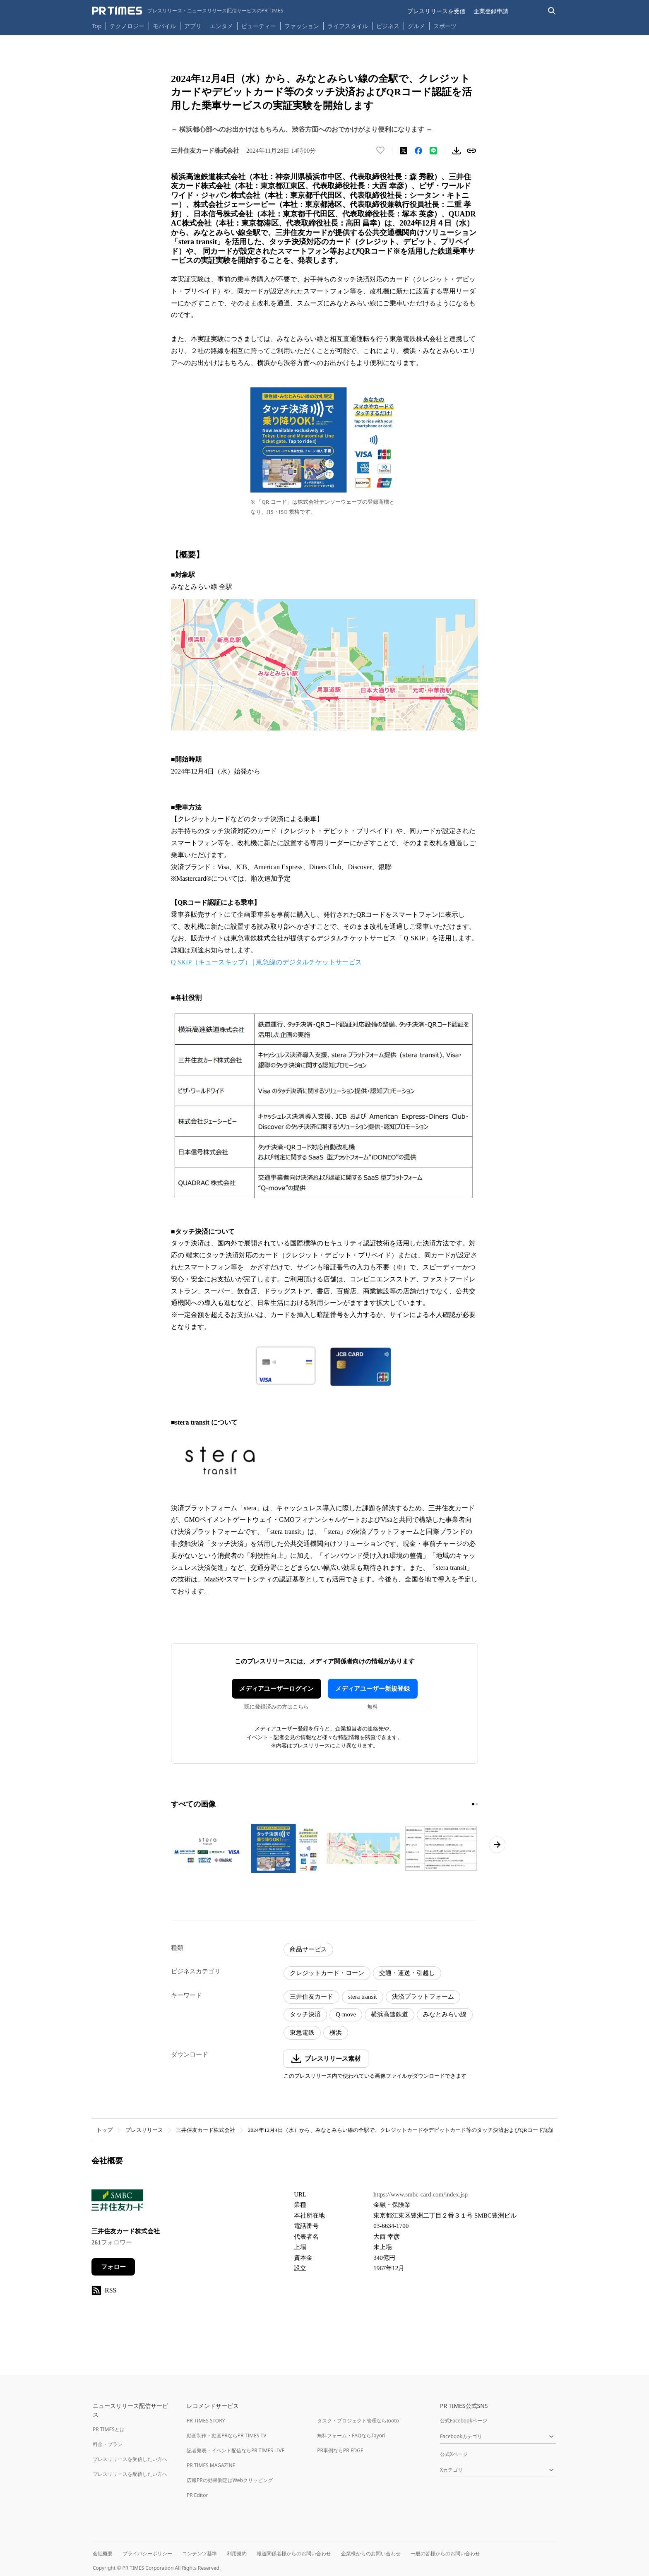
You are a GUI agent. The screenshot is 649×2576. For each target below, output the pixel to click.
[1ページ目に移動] (473, 1804)
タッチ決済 (305, 2014)
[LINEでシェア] (433, 150)
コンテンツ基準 (199, 2553)
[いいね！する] (380, 150)
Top (97, 26)
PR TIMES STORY (206, 2420)
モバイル (164, 26)
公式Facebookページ (463, 2420)
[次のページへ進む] (497, 1844)
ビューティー (258, 26)
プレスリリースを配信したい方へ (130, 2473)
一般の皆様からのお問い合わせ (445, 2553)
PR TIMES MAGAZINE (211, 2465)
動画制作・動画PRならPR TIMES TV (226, 2435)
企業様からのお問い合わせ (371, 2553)
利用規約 (237, 2553)
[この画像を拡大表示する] (208, 1848)
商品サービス (308, 1949)
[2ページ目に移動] (477, 1804)
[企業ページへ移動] (117, 2202)
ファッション (301, 26)
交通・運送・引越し (407, 1973)
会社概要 (103, 2553)
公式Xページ (454, 2454)
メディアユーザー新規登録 (372, 1688)
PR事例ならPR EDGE (340, 2450)
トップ (104, 2130)
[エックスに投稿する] (403, 150)
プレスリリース (144, 2130)
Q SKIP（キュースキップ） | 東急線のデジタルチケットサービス (266, 962)
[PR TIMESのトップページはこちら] (188, 11)
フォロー (113, 2267)
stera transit (362, 1996)
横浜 (335, 2032)
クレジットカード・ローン (327, 1973)
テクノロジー (127, 26)
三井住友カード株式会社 (205, 2130)
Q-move (346, 2014)
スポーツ (445, 26)
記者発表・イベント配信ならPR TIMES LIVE (235, 2450)
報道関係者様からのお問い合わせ (294, 2553)
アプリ (193, 26)
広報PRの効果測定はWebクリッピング (230, 2480)
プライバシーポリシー (147, 2553)
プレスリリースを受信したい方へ (130, 2459)
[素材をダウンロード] (456, 150)
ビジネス (387, 26)
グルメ (416, 26)
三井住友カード (311, 1996)
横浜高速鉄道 (389, 2014)
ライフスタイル (347, 26)
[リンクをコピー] (471, 150)
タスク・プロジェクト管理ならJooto (358, 2420)
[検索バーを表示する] (552, 11)
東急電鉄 (302, 2032)
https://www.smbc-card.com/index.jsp (420, 2194)
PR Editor (197, 2495)
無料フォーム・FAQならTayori (351, 2435)
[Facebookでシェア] (418, 150)
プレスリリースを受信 (436, 11)
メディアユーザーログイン (276, 1688)
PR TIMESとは (109, 2429)
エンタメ (221, 26)
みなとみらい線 (444, 2014)
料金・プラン (108, 2444)
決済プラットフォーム (423, 1996)
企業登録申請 (491, 11)
